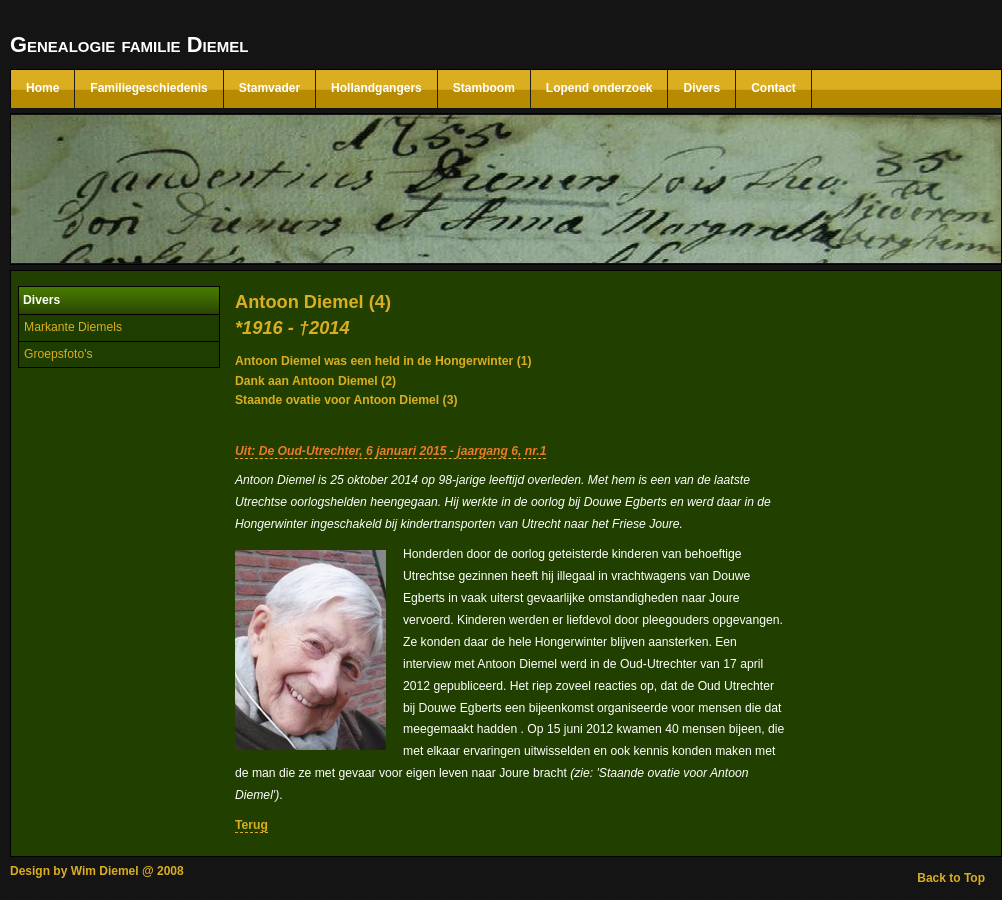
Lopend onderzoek (599, 88)
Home (42, 88)
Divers (701, 88)
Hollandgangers (376, 88)
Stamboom (484, 88)
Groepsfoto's (58, 354)
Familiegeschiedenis (148, 88)
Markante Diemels (73, 327)
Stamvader (269, 88)
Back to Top (951, 878)
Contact (773, 88)
